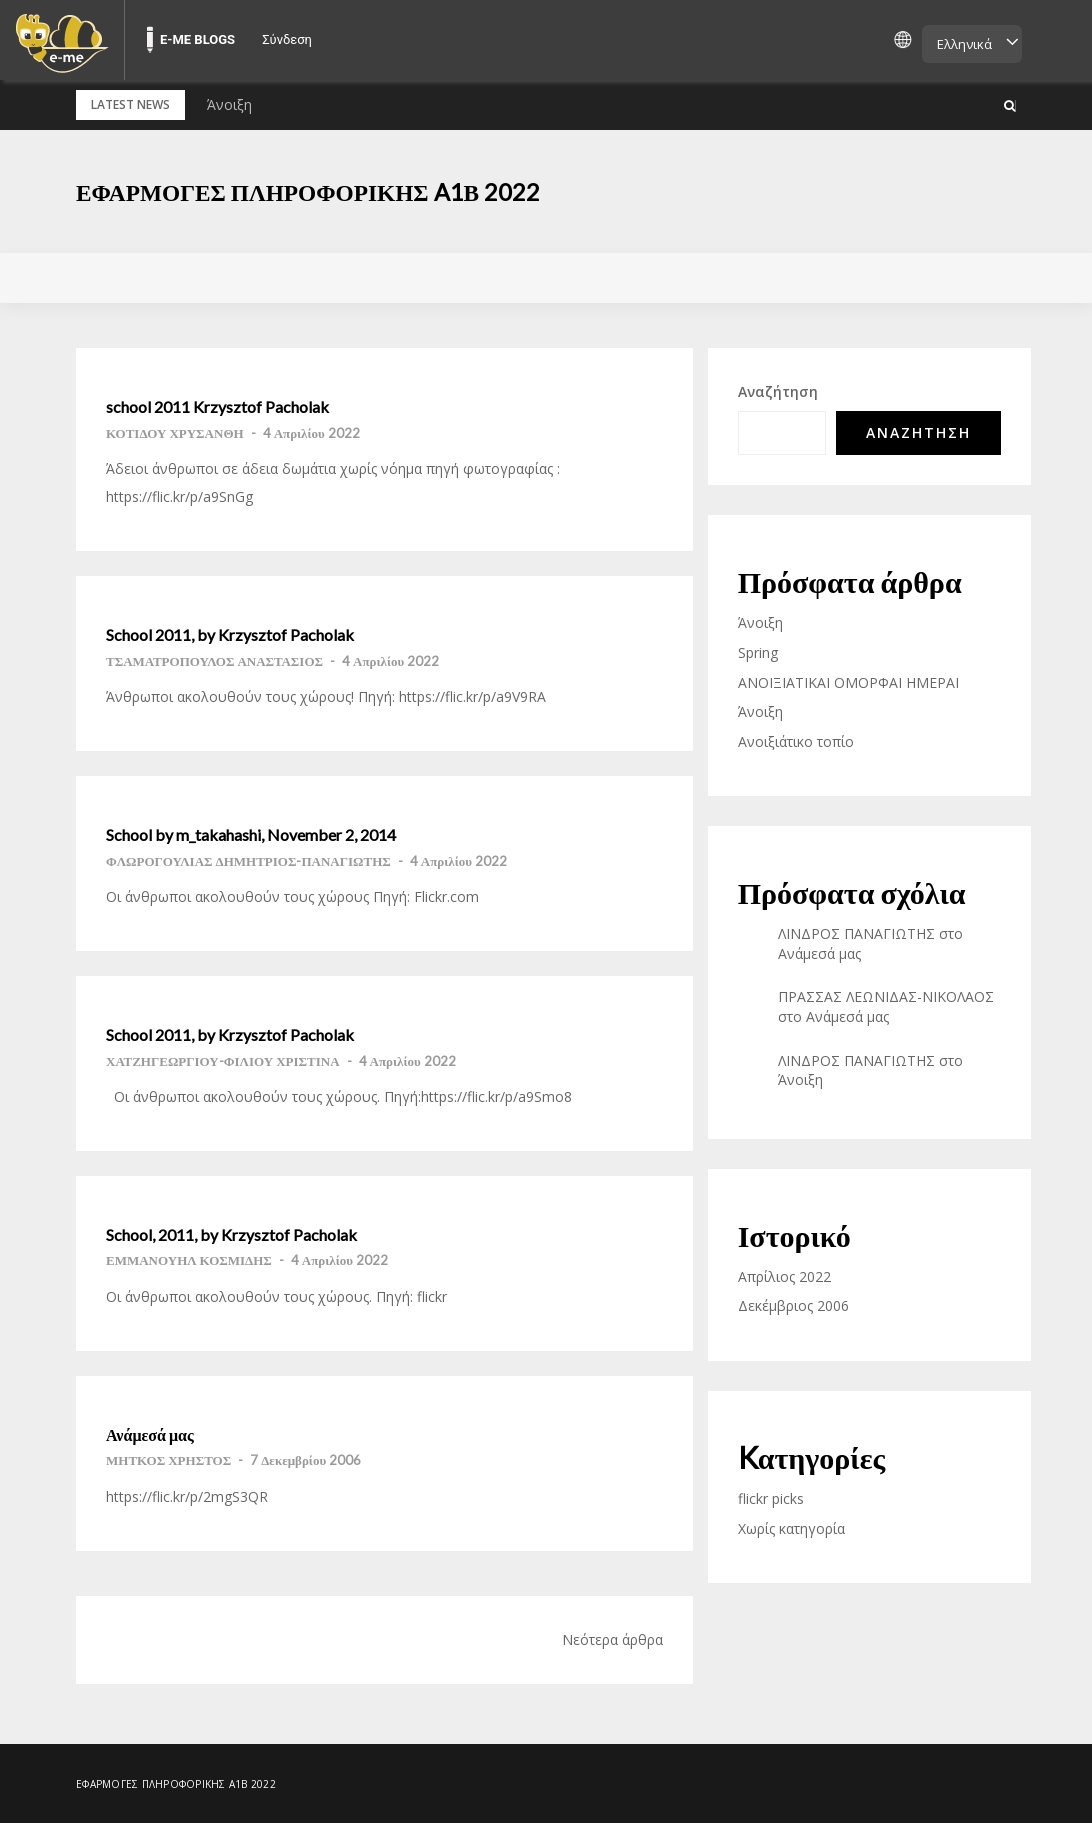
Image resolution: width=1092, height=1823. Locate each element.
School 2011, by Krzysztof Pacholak (230, 635)
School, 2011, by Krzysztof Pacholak (231, 1235)
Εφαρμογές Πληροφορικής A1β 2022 (313, 191)
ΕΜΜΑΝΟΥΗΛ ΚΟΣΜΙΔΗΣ (189, 1260)
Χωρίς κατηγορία (791, 1527)
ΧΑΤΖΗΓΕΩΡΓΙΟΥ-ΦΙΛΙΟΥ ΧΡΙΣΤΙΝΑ (223, 1060)
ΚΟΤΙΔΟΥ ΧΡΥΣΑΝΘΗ (175, 433)
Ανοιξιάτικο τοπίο (796, 740)
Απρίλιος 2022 (784, 1276)
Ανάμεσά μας (150, 1434)
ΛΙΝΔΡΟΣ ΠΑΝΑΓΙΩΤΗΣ (856, 933)
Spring (758, 652)
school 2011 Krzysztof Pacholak (217, 407)
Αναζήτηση (778, 391)
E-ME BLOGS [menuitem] (197, 39)
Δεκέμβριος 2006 (793, 1305)
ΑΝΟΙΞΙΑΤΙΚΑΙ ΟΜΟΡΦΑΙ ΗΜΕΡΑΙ (848, 681)
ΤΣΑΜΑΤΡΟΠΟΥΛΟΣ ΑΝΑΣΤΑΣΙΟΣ (214, 660)
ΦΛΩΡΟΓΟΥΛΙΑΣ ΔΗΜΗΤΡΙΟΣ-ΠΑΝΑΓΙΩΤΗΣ (248, 860)
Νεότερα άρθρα (612, 1638)
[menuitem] (62, 40)
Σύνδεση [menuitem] (287, 39)
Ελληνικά (964, 44)
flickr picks (771, 1498)
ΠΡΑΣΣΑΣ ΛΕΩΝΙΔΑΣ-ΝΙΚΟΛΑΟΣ (886, 996)
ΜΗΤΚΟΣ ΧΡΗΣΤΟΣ (168, 1460)
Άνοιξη (229, 104)
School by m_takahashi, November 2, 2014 (251, 835)
